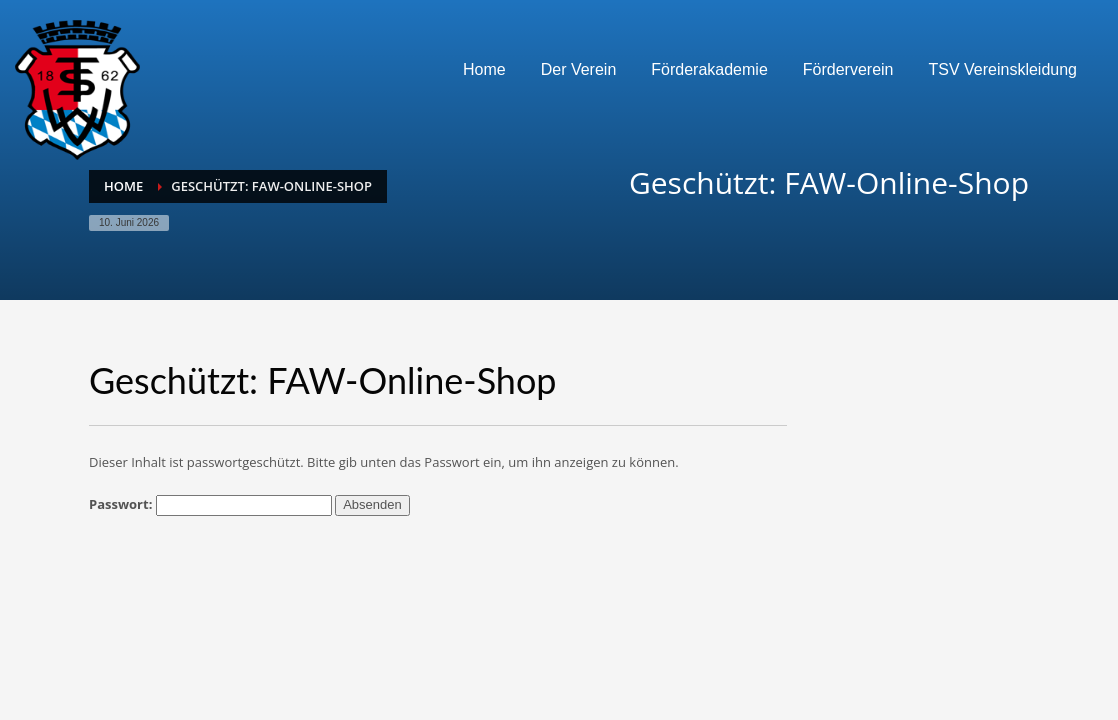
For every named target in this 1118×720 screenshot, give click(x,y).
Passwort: (210, 505)
